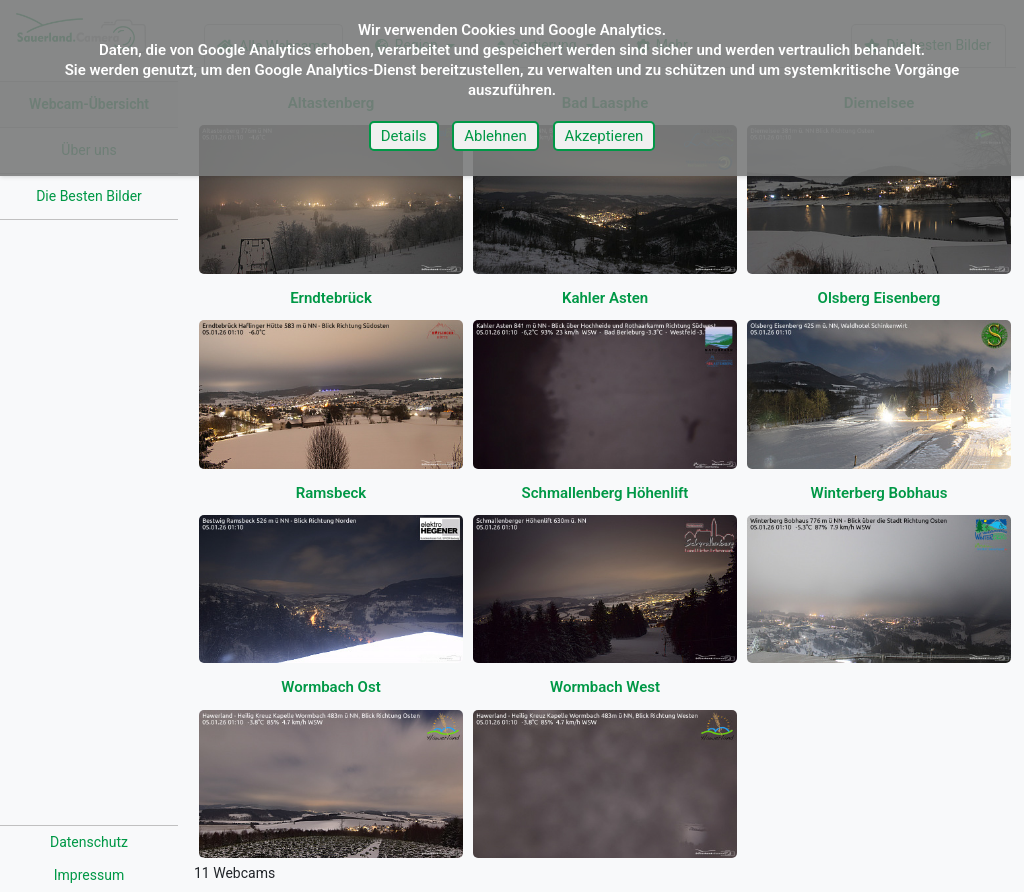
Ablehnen (495, 136)
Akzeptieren (604, 136)
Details (404, 136)
